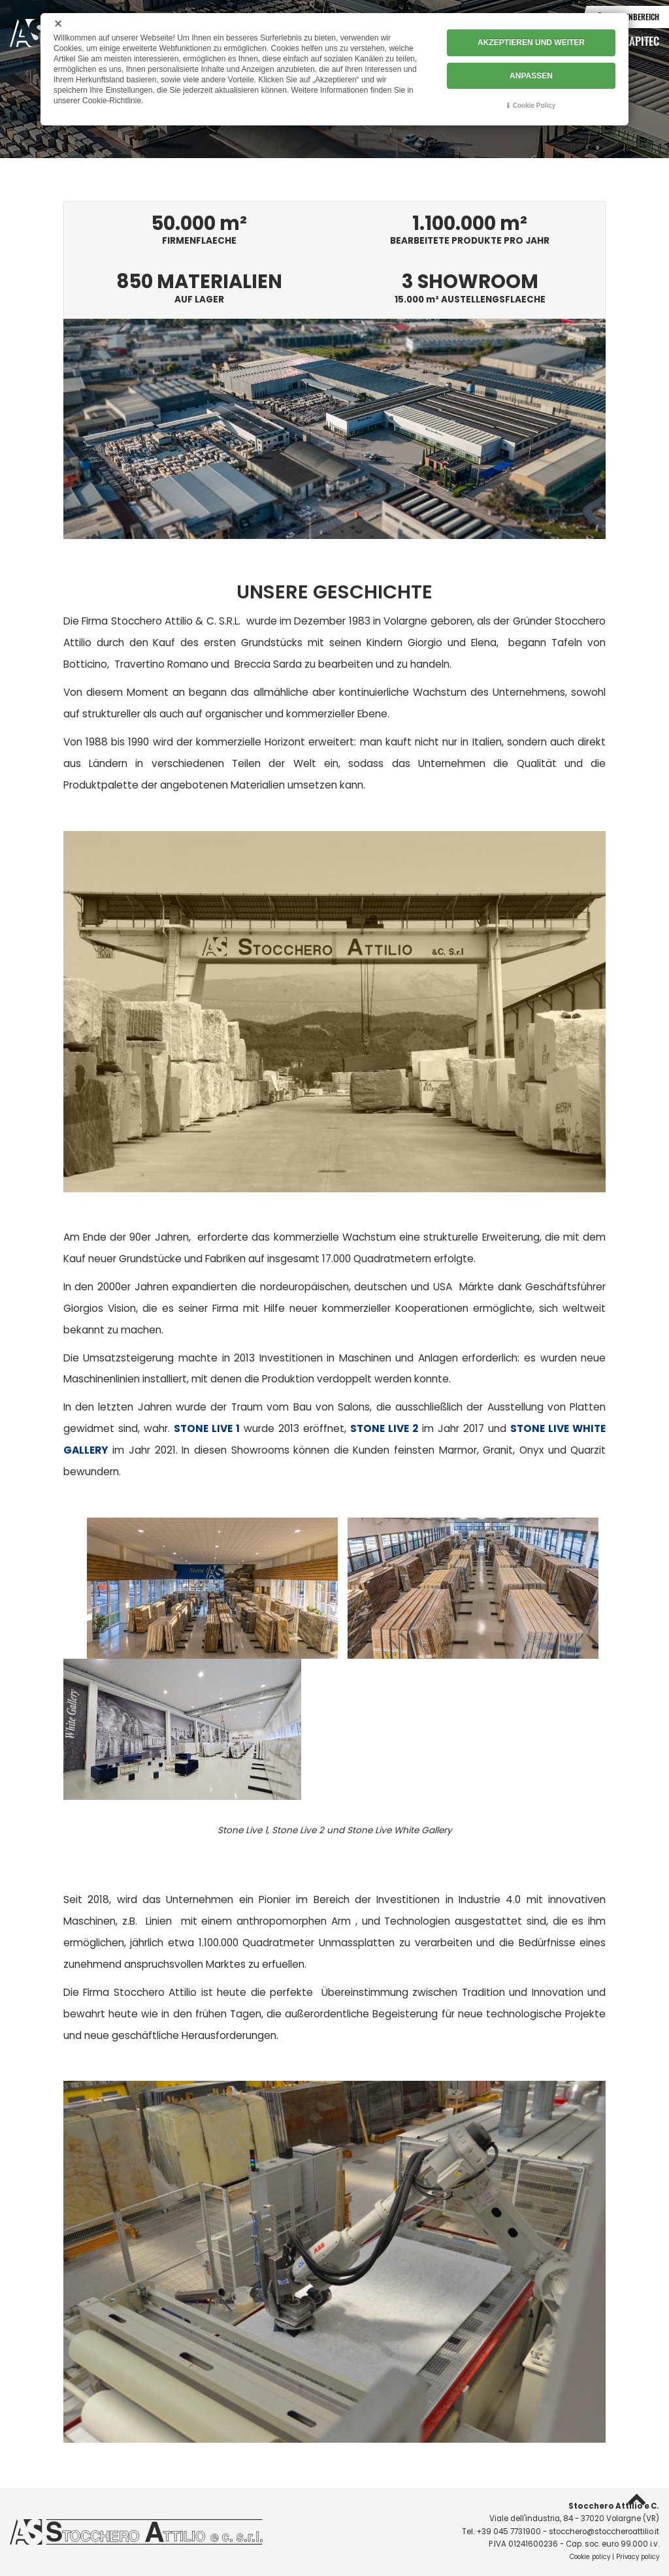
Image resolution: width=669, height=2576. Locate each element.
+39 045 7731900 (508, 2531)
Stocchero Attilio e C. (613, 2506)
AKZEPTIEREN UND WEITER (531, 42)
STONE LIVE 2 (384, 1428)
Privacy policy (637, 2556)
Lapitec (642, 40)
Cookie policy (590, 2556)
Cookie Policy (534, 105)
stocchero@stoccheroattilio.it (604, 2531)
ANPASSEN (531, 75)
